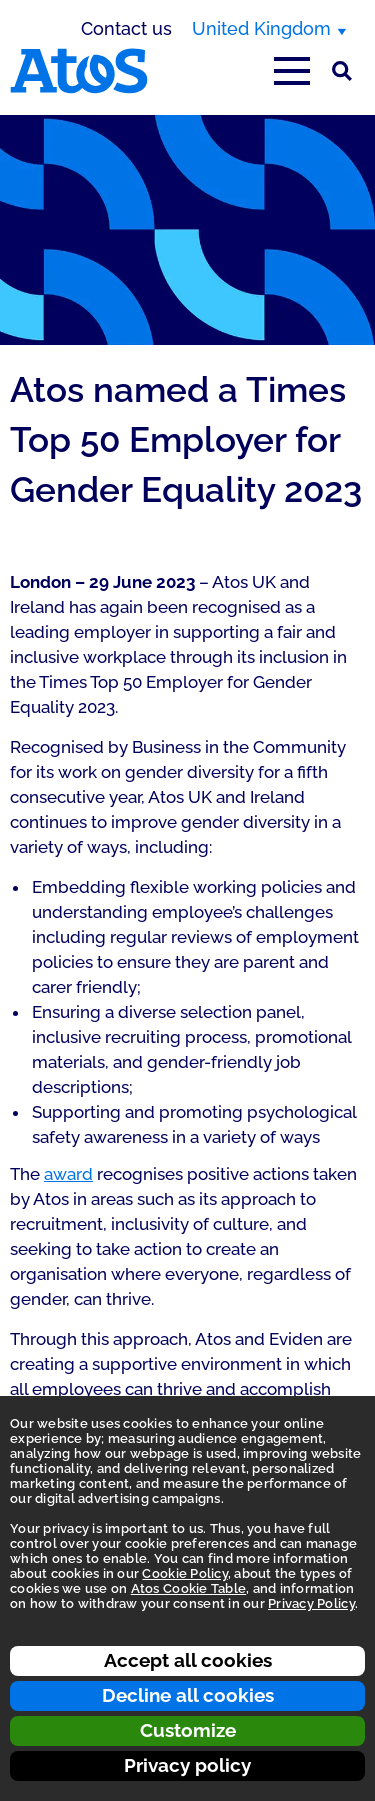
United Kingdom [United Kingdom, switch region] (261, 28)
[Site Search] (342, 71)
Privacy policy (187, 1765)
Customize (188, 1730)
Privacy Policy (311, 1603)
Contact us (126, 28)
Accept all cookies (188, 1660)
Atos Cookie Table (188, 1588)
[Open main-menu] (292, 71)
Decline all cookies (188, 1695)
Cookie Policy (184, 1573)
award (68, 1174)
